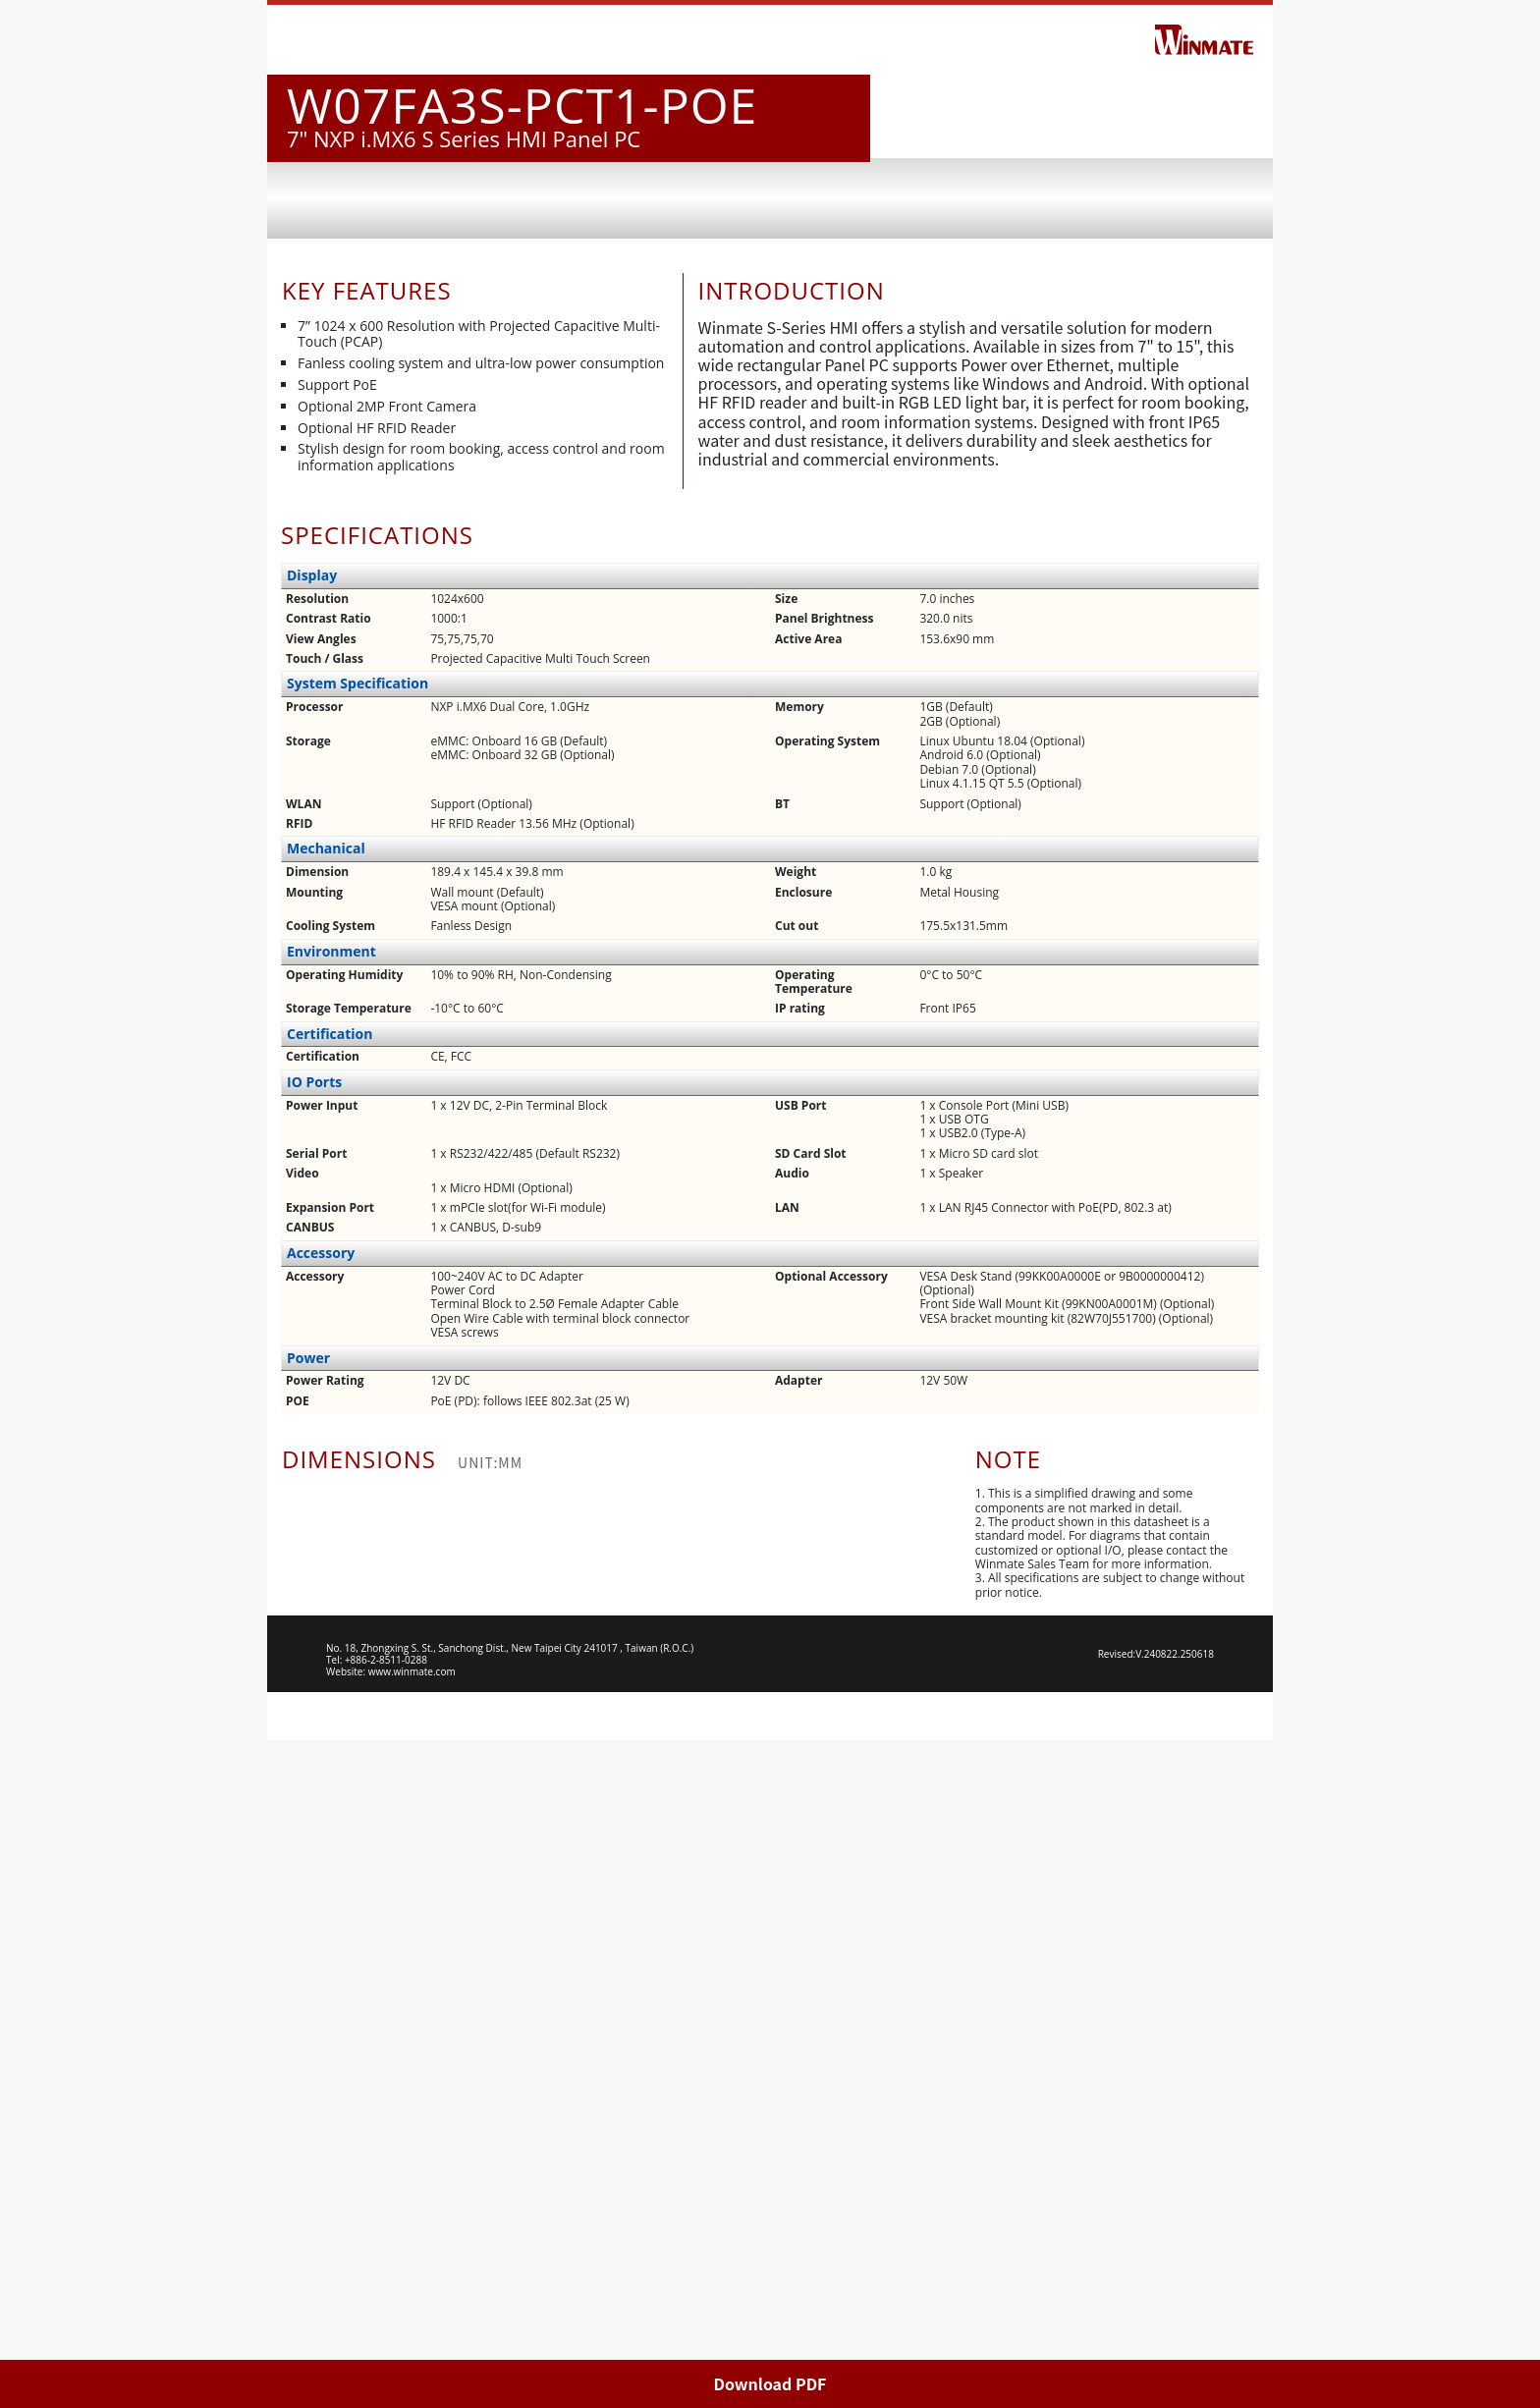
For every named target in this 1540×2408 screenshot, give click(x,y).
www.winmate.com (412, 2339)
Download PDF (770, 2383)
